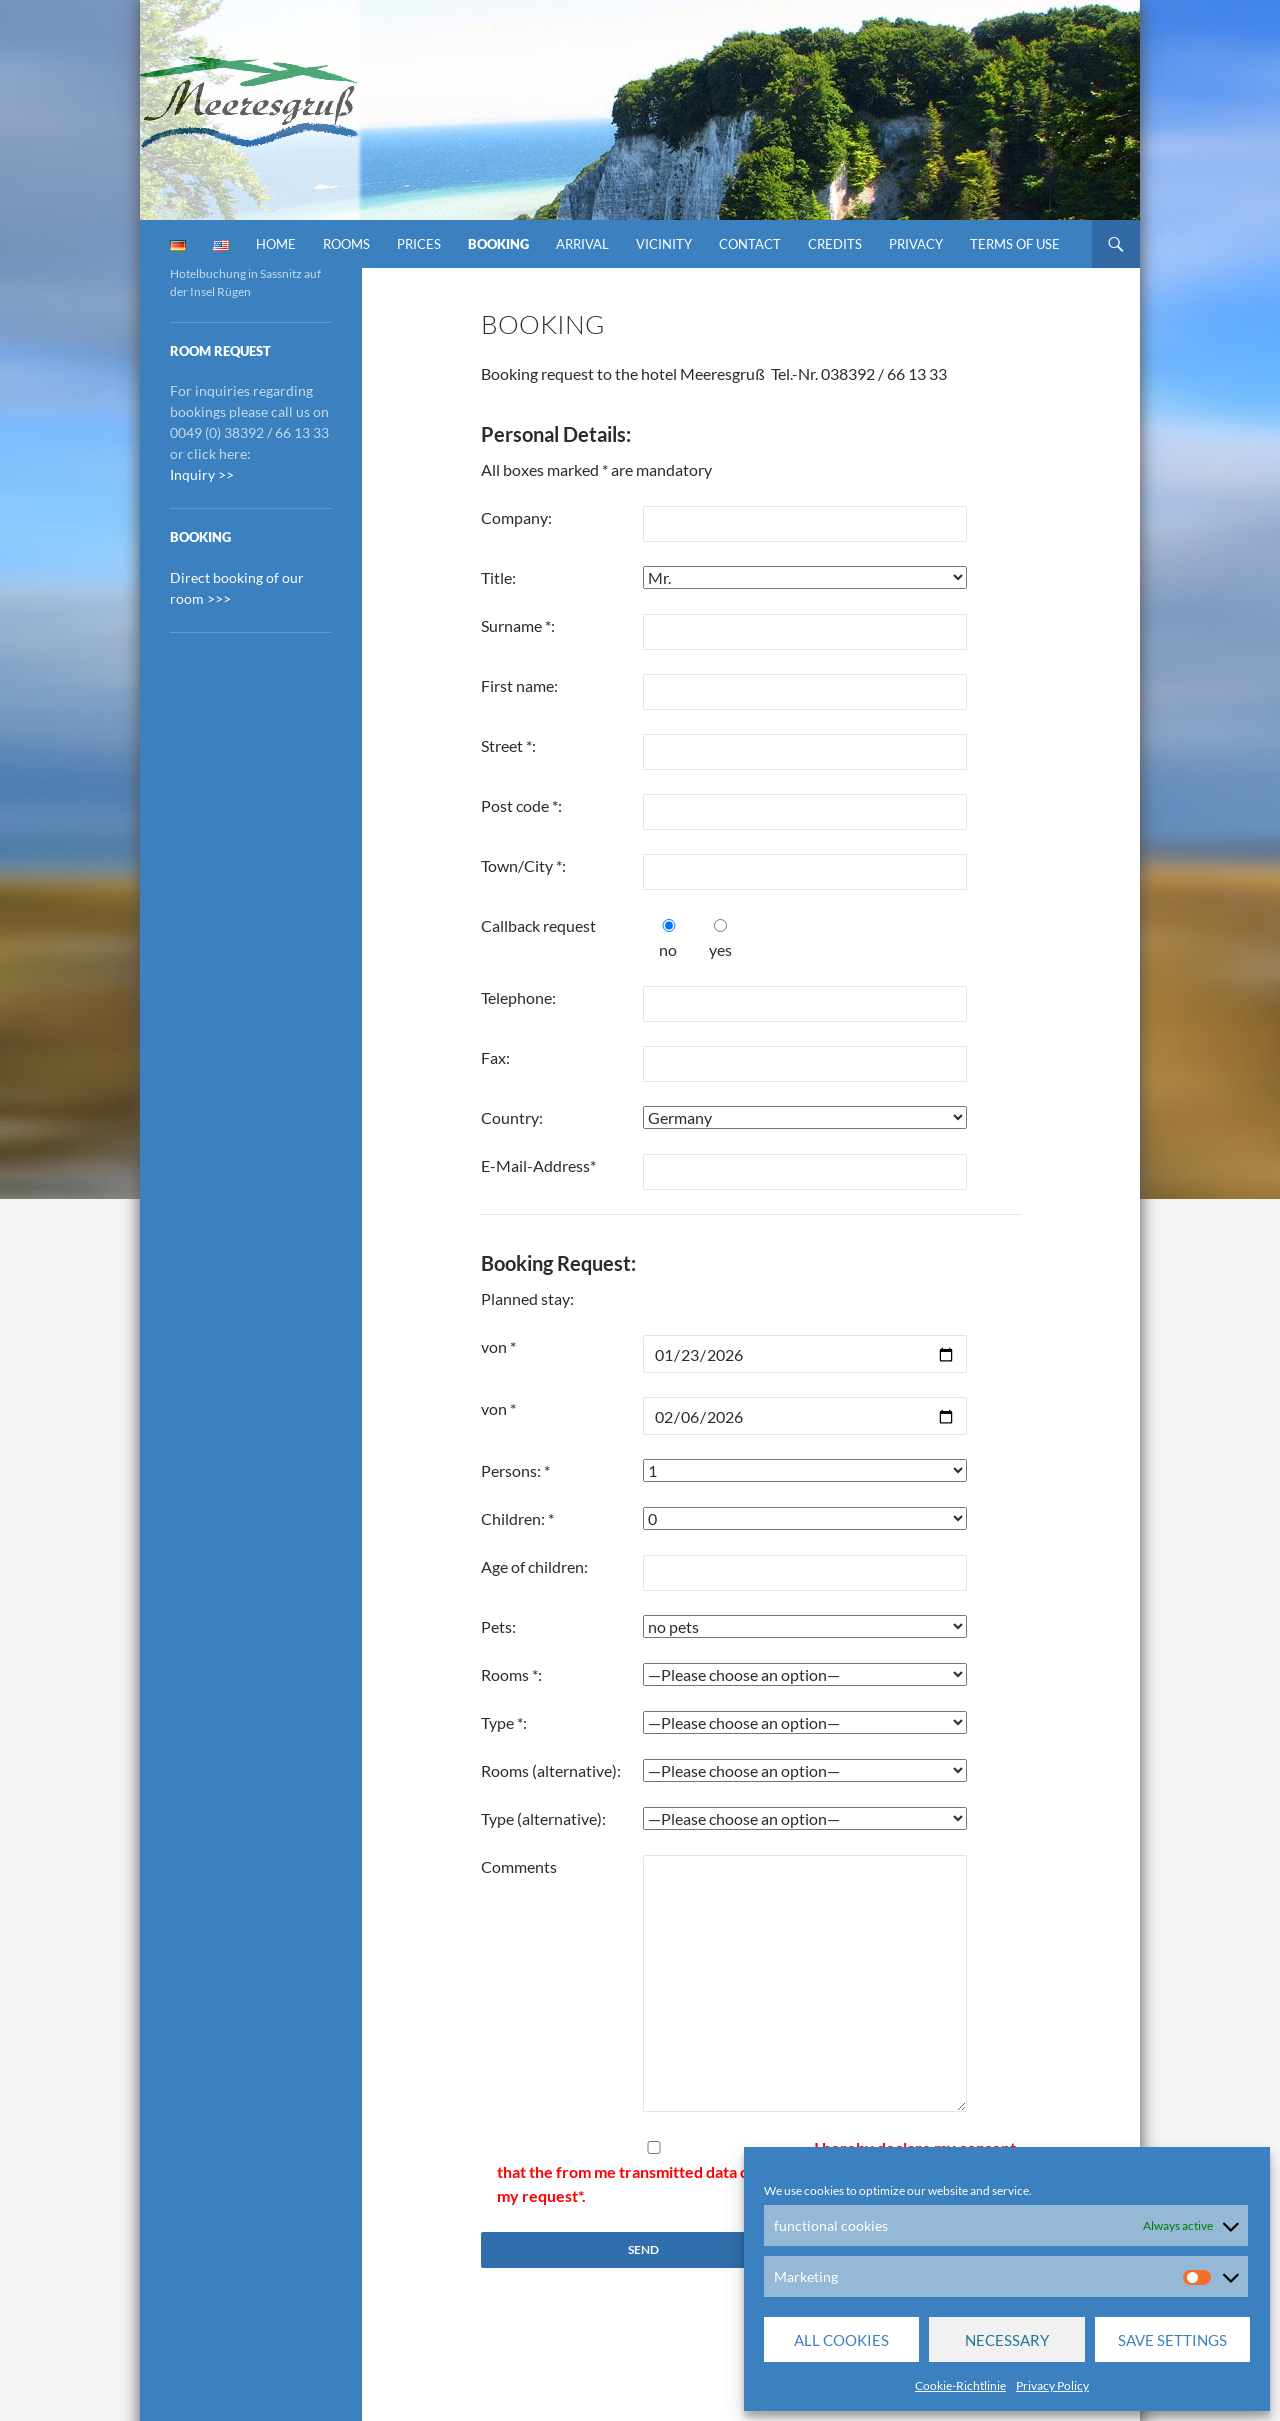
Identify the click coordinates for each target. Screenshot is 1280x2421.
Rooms (346, 244)
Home (276, 244)
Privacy (916, 244)
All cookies (841, 2340)
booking (498, 244)
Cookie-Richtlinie (960, 2385)
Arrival (582, 244)
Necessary (1007, 2340)
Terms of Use (1015, 244)
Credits (835, 244)
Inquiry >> (202, 474)
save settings (1172, 2340)
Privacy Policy (1052, 2385)
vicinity (664, 244)
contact (750, 244)
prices (419, 244)
